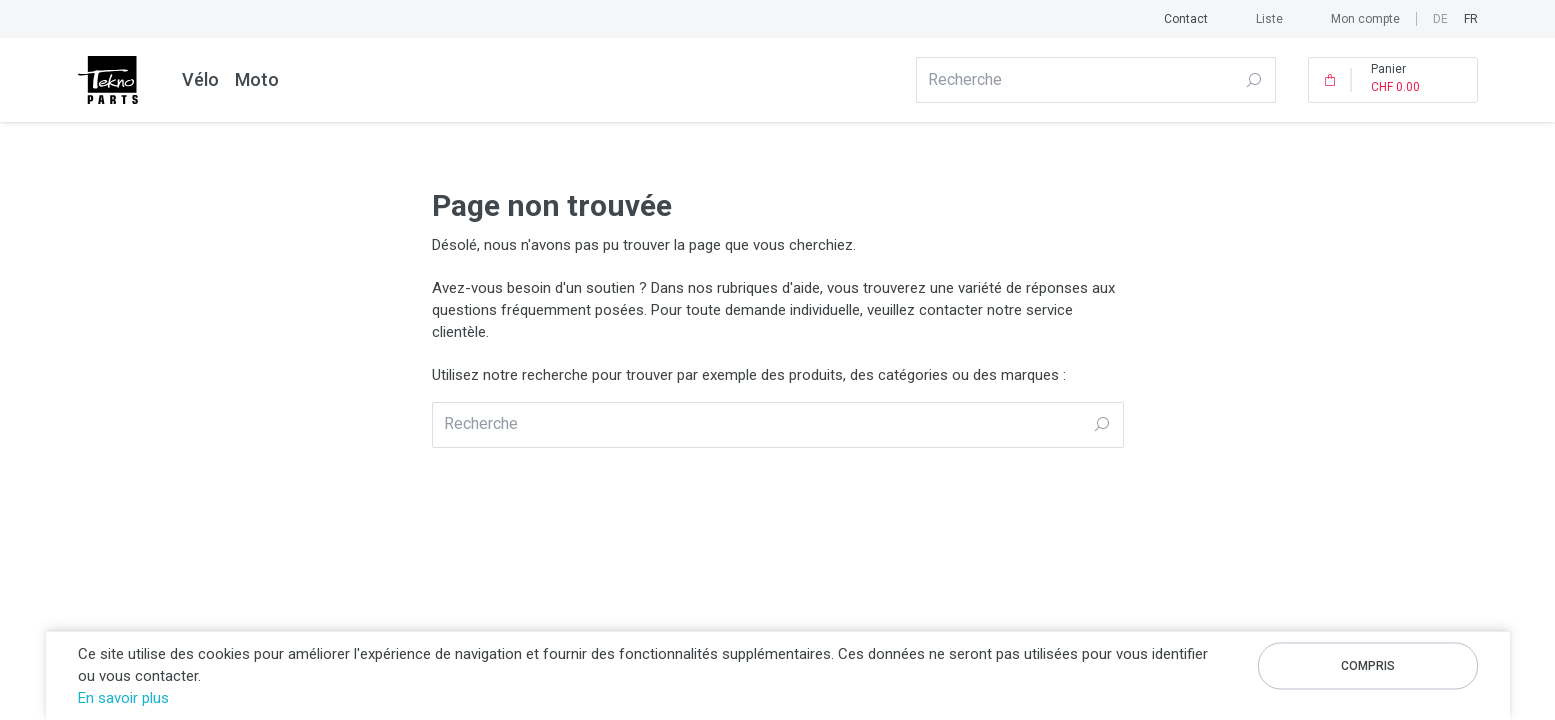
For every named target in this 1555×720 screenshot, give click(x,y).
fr (1471, 19)
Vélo (200, 79)
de (1440, 19)
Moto (257, 79)
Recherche (1253, 80)
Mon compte (1365, 19)
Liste (1269, 19)
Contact (1186, 19)
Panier (1395, 80)
